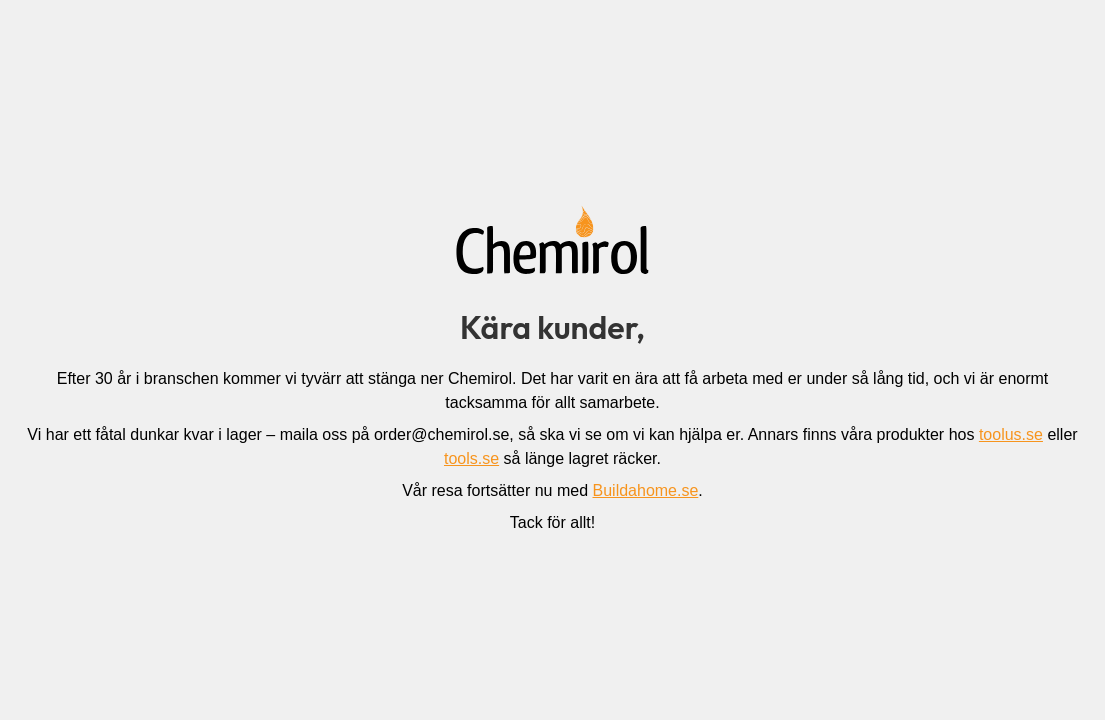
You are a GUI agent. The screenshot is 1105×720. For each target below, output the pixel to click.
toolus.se (1011, 434)
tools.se (471, 458)
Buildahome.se (646, 490)
